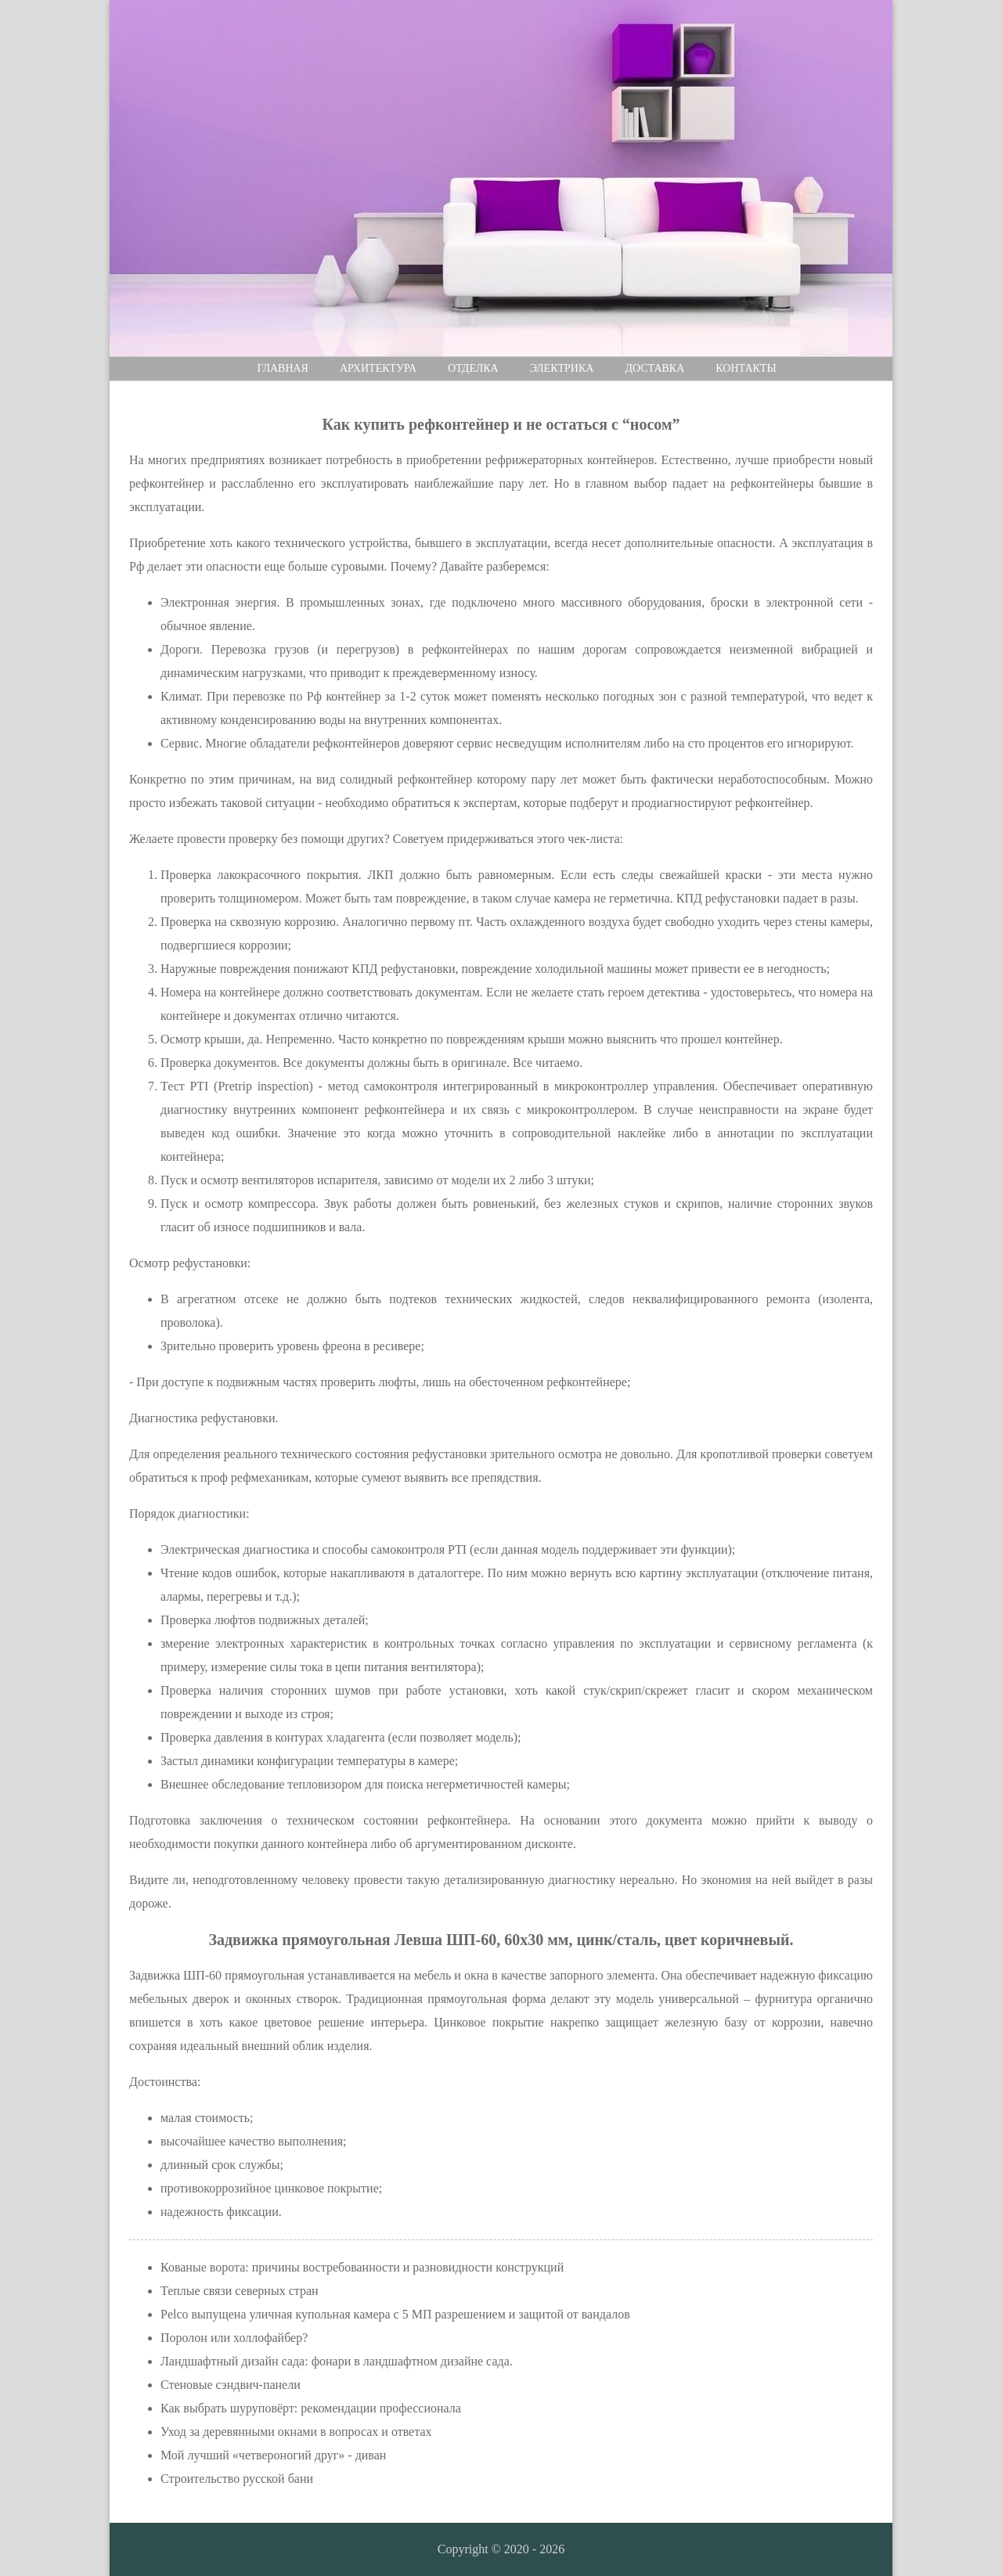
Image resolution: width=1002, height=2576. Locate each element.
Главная (282, 368)
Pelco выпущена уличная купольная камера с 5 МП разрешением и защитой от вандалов (395, 2314)
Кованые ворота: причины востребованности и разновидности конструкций (362, 2267)
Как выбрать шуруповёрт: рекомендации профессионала (310, 2408)
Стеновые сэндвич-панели (230, 2384)
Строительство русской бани (236, 2478)
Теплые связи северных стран (239, 2290)
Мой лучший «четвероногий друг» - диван (273, 2455)
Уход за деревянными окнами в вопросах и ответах (296, 2431)
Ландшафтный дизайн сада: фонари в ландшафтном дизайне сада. (336, 2361)
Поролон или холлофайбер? (234, 2337)
